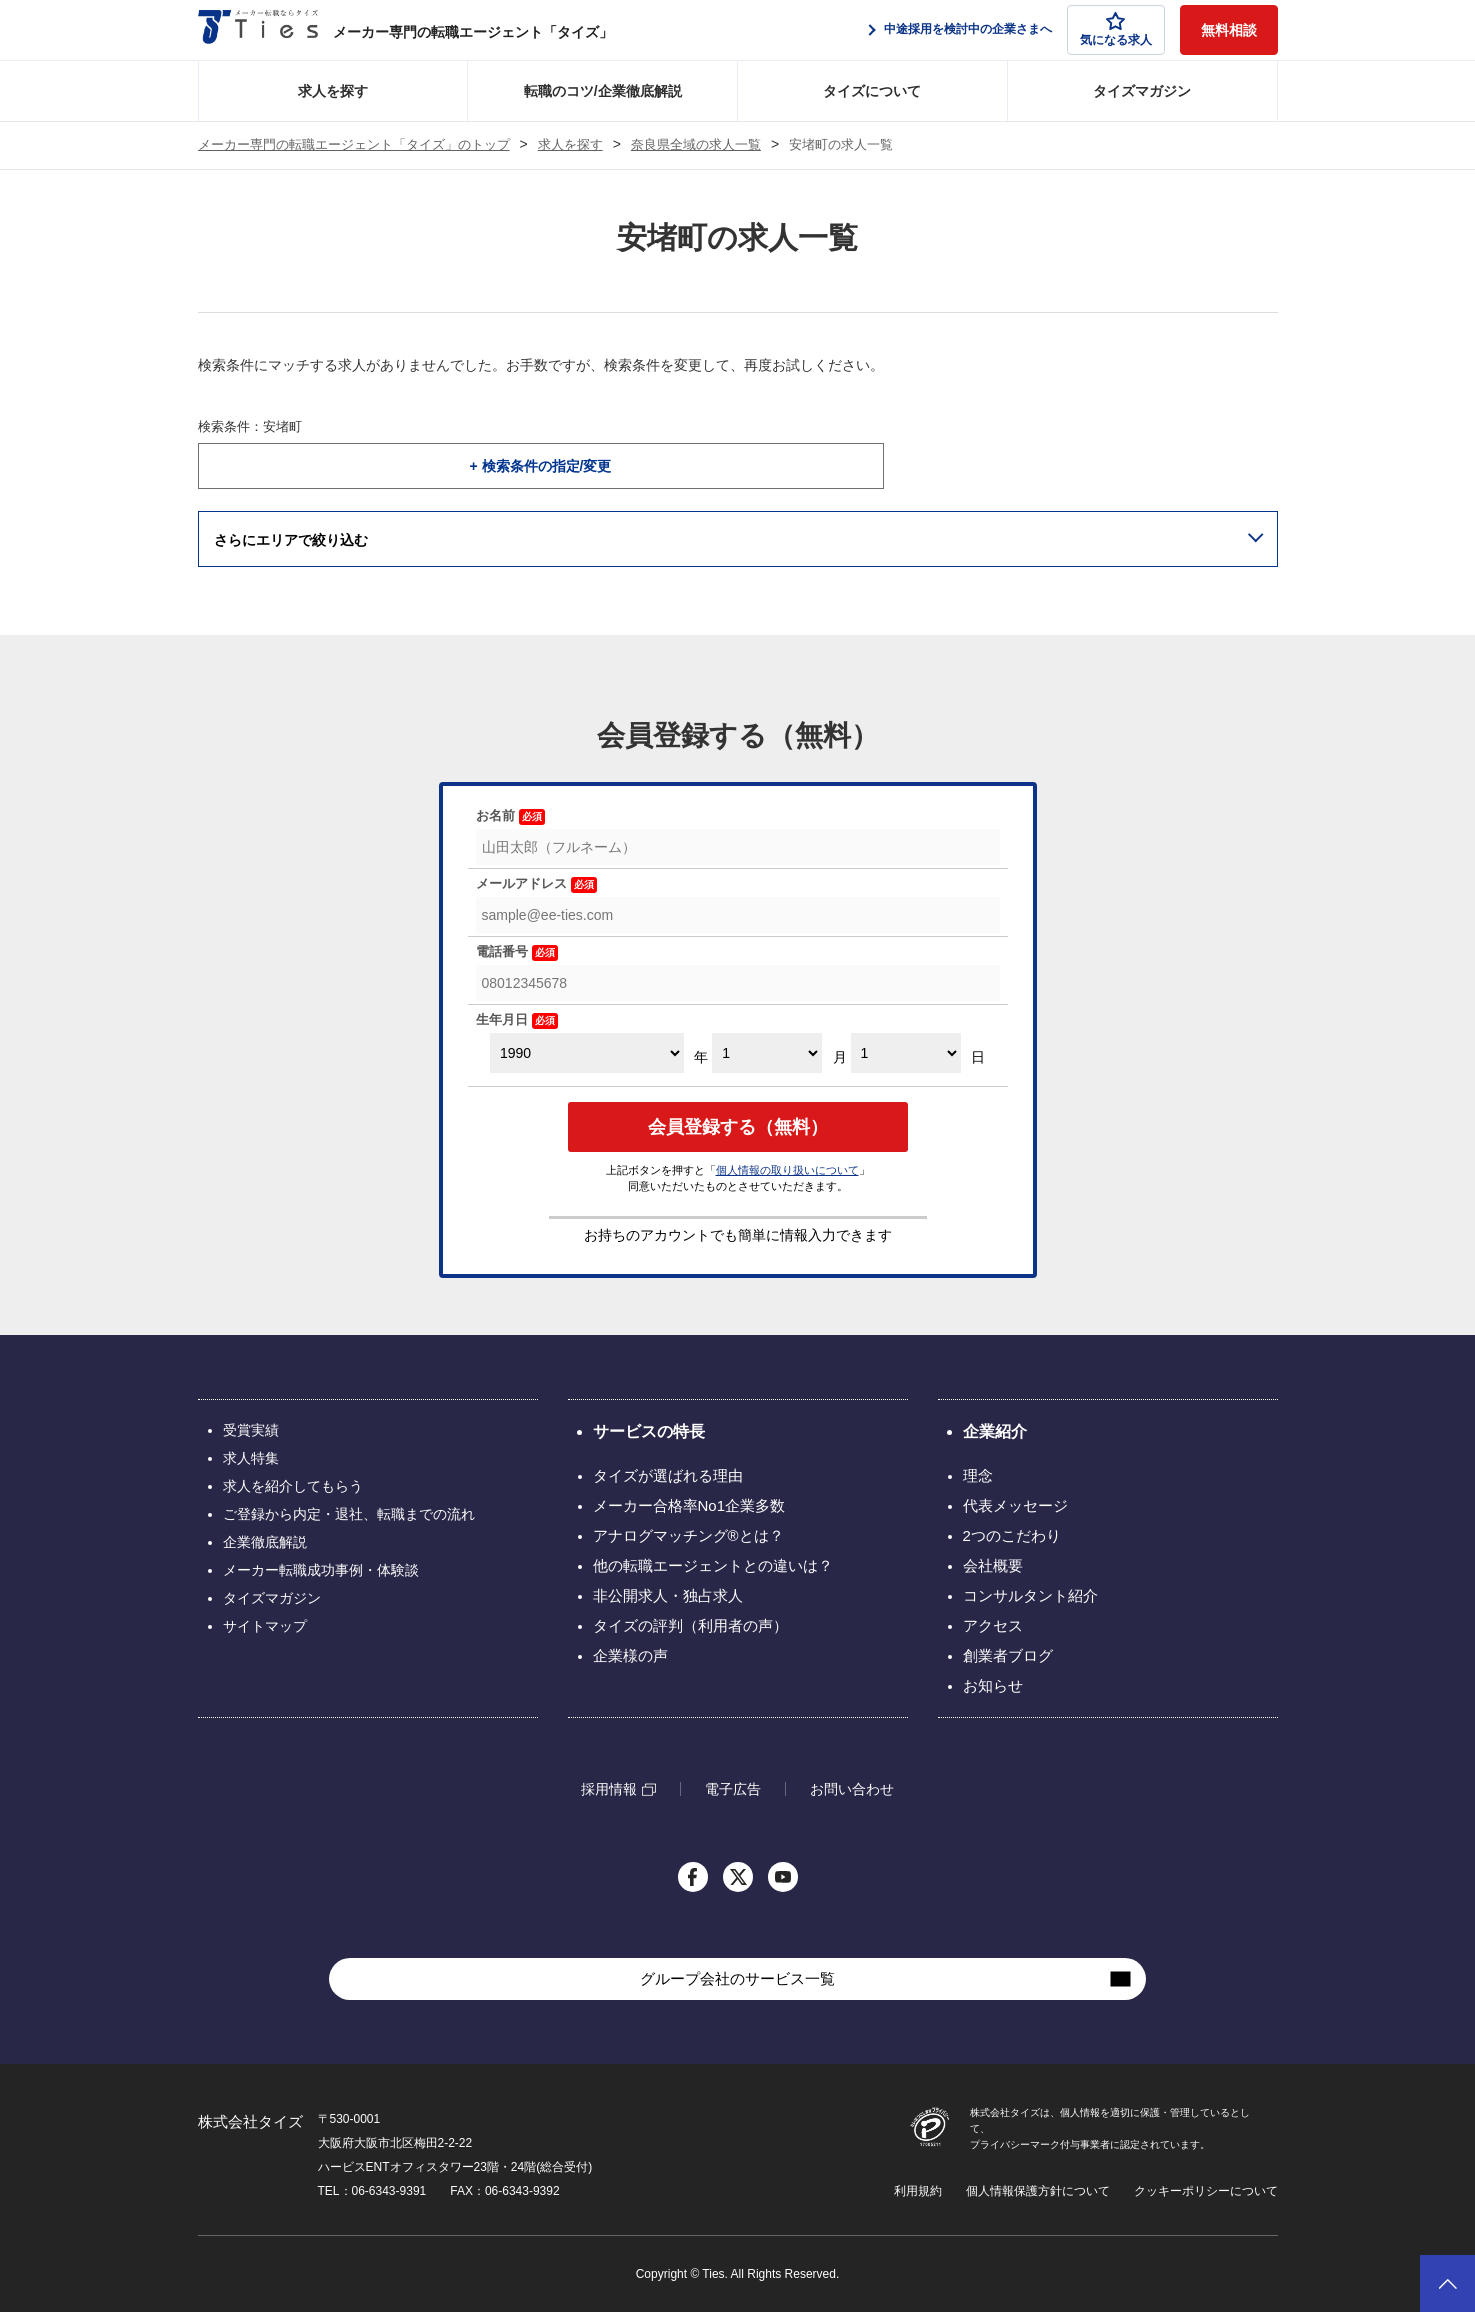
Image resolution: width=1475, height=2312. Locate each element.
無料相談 (1229, 30)
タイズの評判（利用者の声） (690, 1625)
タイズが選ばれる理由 (668, 1475)
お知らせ (993, 1685)
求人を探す (333, 91)
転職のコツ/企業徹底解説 (603, 91)
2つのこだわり (1012, 1535)
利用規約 (918, 2191)
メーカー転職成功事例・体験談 (321, 1570)
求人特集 (251, 1458)
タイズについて (872, 91)
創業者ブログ (1008, 1655)
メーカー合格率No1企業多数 (689, 1505)
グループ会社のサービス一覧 (737, 1978)
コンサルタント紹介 (1030, 1595)
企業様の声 (630, 1655)
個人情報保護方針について (1038, 2191)
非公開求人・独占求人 (668, 1595)
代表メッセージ (1015, 1505)
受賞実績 (251, 1430)
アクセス (993, 1625)
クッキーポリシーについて (1206, 2191)
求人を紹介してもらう (293, 1486)
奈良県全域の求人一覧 (696, 145)
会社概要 (993, 1565)
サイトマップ (265, 1626)
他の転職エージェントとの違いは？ (713, 1565)
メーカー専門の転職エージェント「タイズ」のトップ (354, 145)
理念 (978, 1475)
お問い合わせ (852, 1789)
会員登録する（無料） (738, 1127)
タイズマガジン (1142, 91)
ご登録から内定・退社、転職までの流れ (349, 1514)
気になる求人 (1116, 29)
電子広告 (733, 1789)
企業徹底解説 (265, 1542)
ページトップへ (1447, 2283)
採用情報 (609, 1789)
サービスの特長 (649, 1431)
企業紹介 (995, 1431)
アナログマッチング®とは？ (688, 1535)
